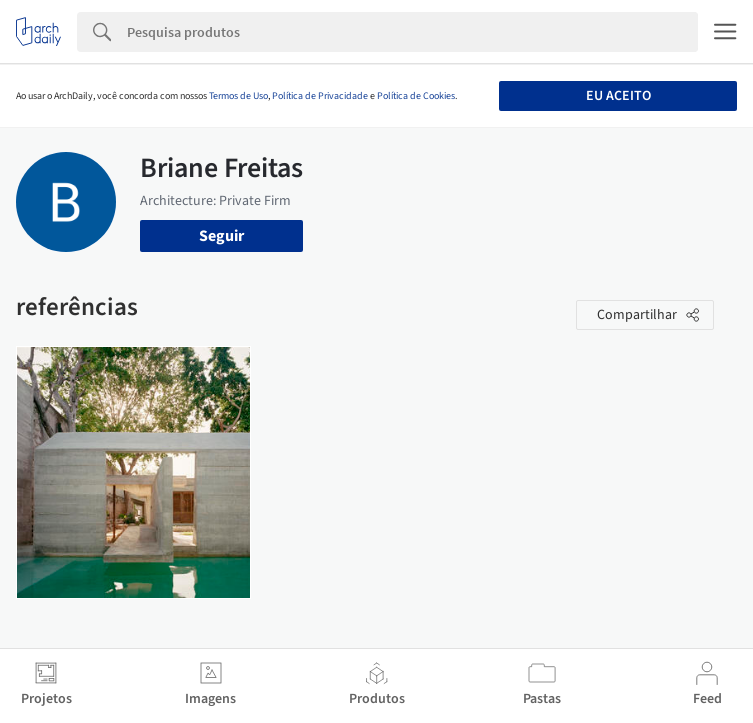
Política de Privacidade (320, 96)
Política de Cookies (416, 96)
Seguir (221, 236)
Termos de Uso (238, 96)
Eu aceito (618, 96)
